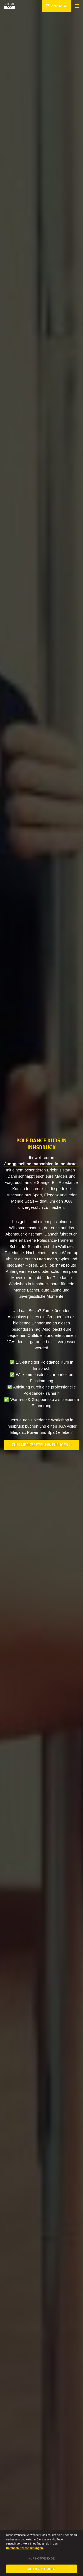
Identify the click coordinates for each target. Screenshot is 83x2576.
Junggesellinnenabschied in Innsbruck (41, 1164)
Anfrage (59, 6)
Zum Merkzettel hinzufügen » (41, 1444)
